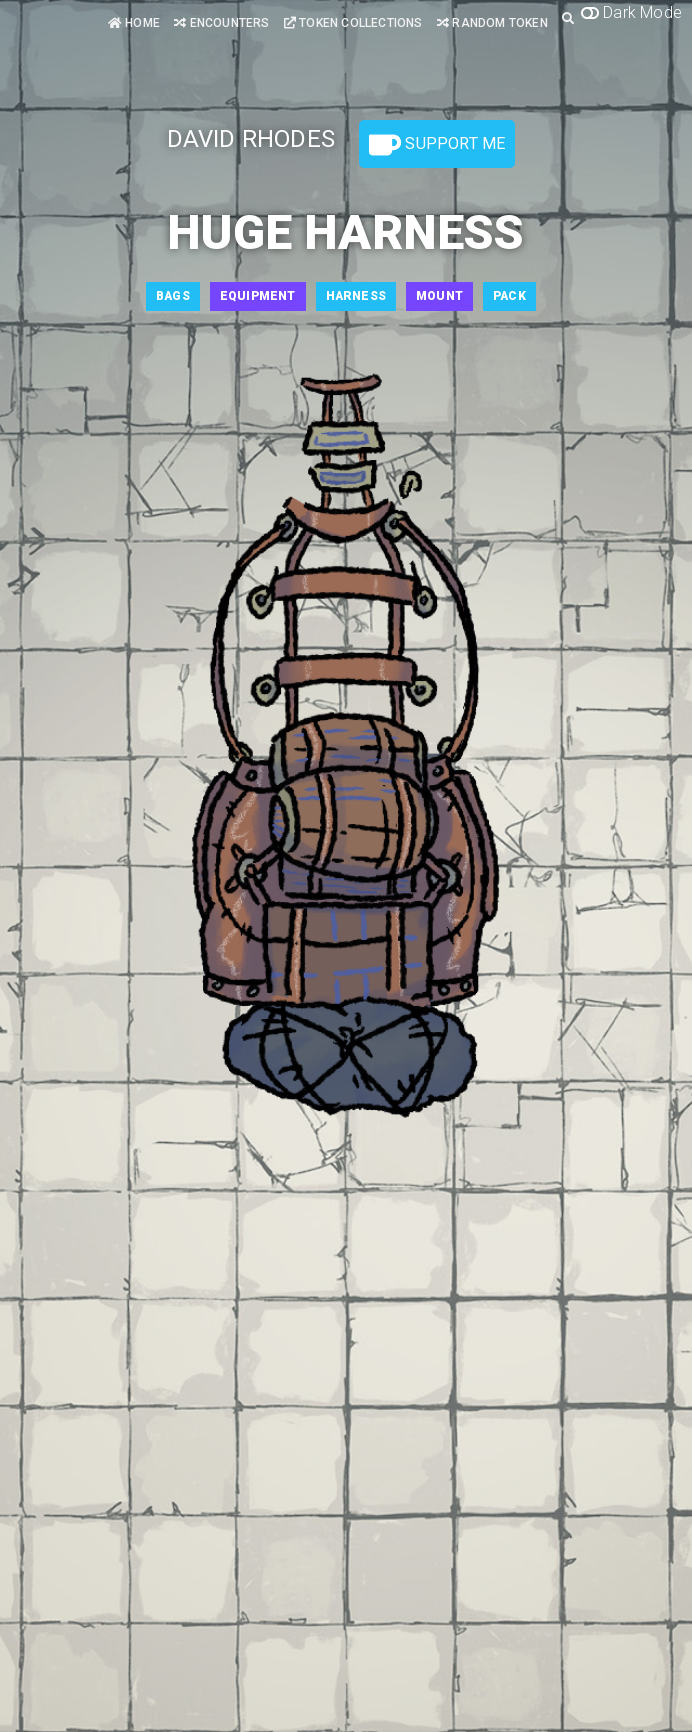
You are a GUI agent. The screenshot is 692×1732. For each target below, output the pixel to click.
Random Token (492, 23)
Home (134, 23)
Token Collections (353, 23)
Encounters (221, 23)
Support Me (437, 145)
